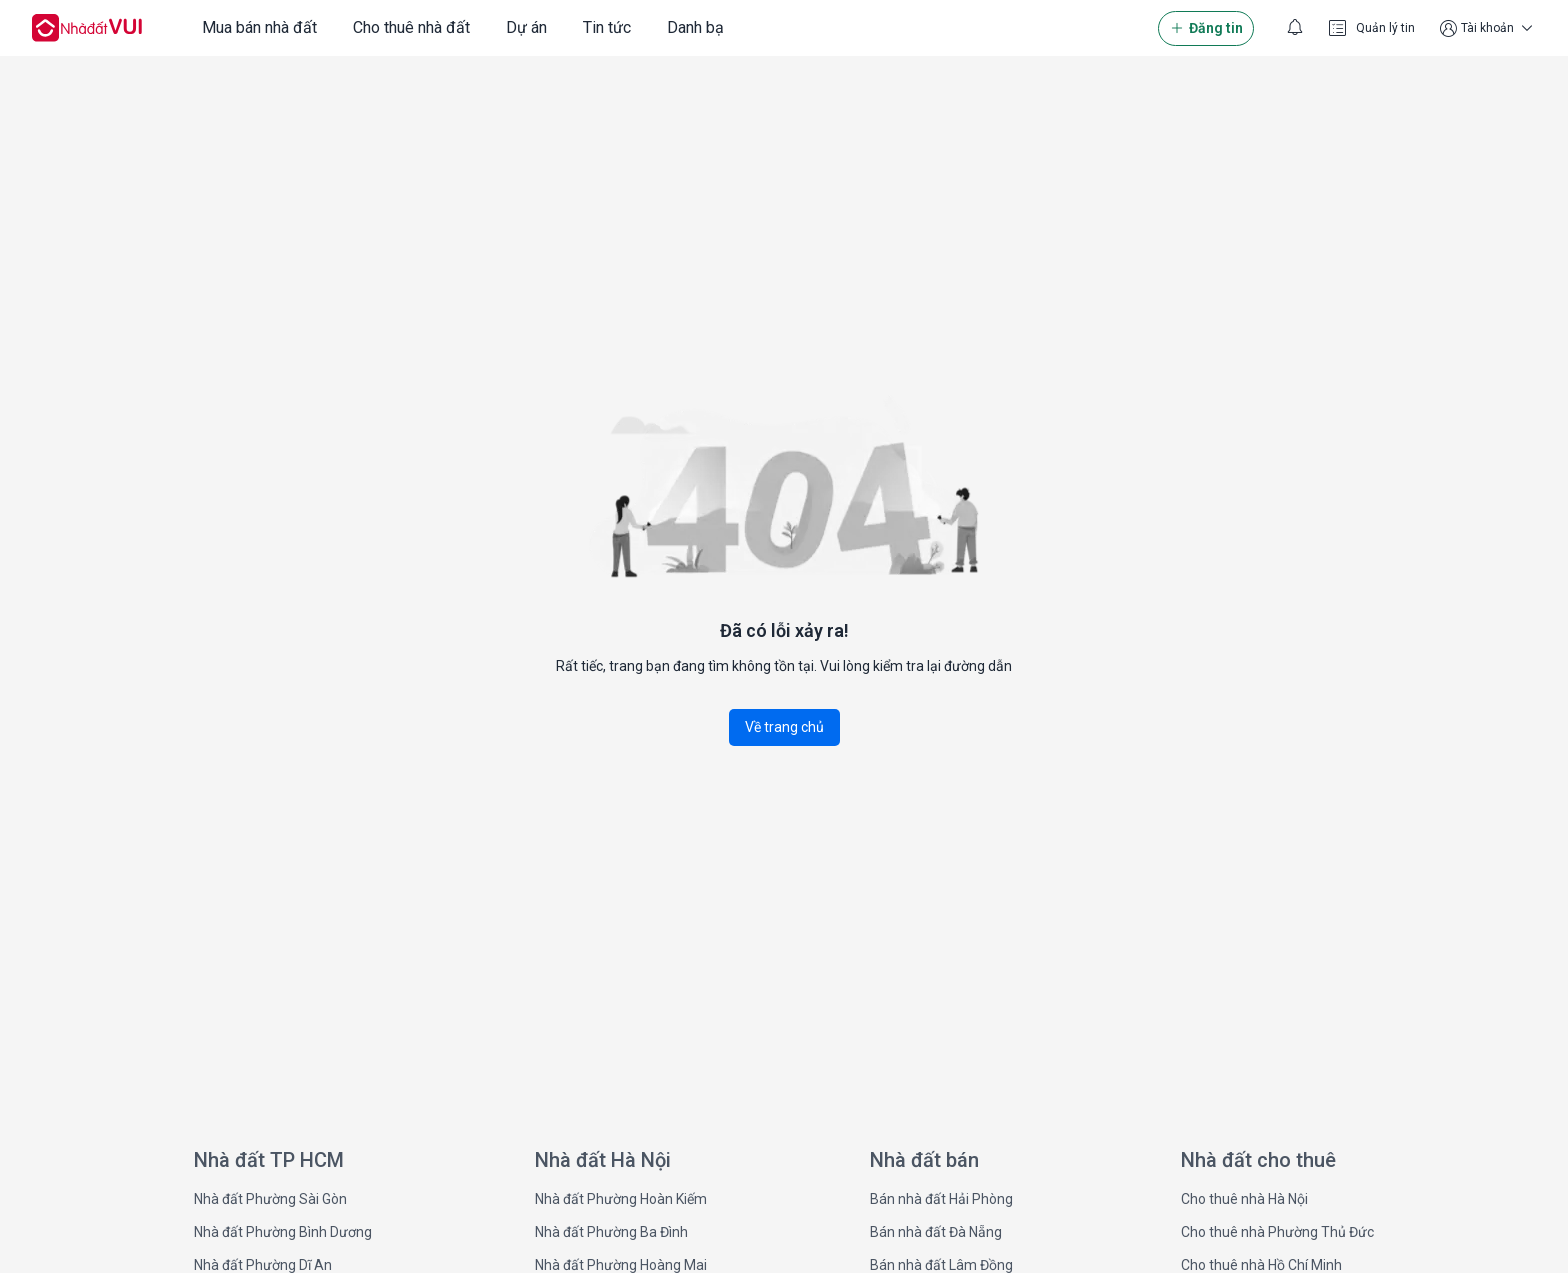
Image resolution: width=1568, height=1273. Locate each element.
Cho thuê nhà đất (411, 27)
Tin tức (607, 27)
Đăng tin (1206, 28)
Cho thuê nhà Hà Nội (1244, 1199)
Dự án (526, 27)
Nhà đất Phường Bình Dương (283, 1232)
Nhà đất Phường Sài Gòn (270, 1199)
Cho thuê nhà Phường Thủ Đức (1277, 1232)
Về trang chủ (784, 727)
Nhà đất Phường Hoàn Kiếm (621, 1199)
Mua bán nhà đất (259, 27)
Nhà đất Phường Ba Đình (611, 1232)
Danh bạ (695, 27)
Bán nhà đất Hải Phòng (941, 1199)
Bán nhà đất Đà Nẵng (936, 1232)
